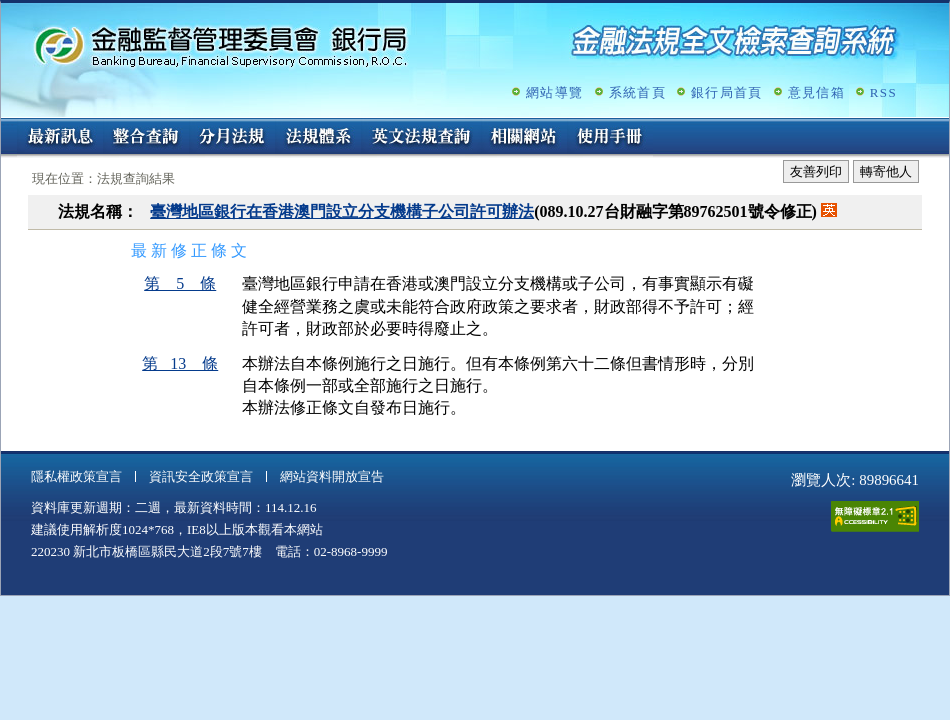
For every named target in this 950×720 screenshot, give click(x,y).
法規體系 (318, 138)
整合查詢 (146, 138)
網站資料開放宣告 (332, 476)
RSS (883, 92)
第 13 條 (180, 363)
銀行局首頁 (727, 92)
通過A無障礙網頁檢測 (875, 516)
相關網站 (524, 138)
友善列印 (816, 171)
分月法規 (232, 138)
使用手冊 (610, 138)
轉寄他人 (886, 171)
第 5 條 (180, 283)
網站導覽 (554, 92)
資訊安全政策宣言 (201, 476)
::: (7, 126)
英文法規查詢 (421, 138)
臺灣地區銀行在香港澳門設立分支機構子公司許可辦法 (342, 211)
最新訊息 (60, 138)
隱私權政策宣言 (76, 476)
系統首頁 (637, 92)
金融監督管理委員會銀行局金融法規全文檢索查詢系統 (221, 45)
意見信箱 (816, 92)
